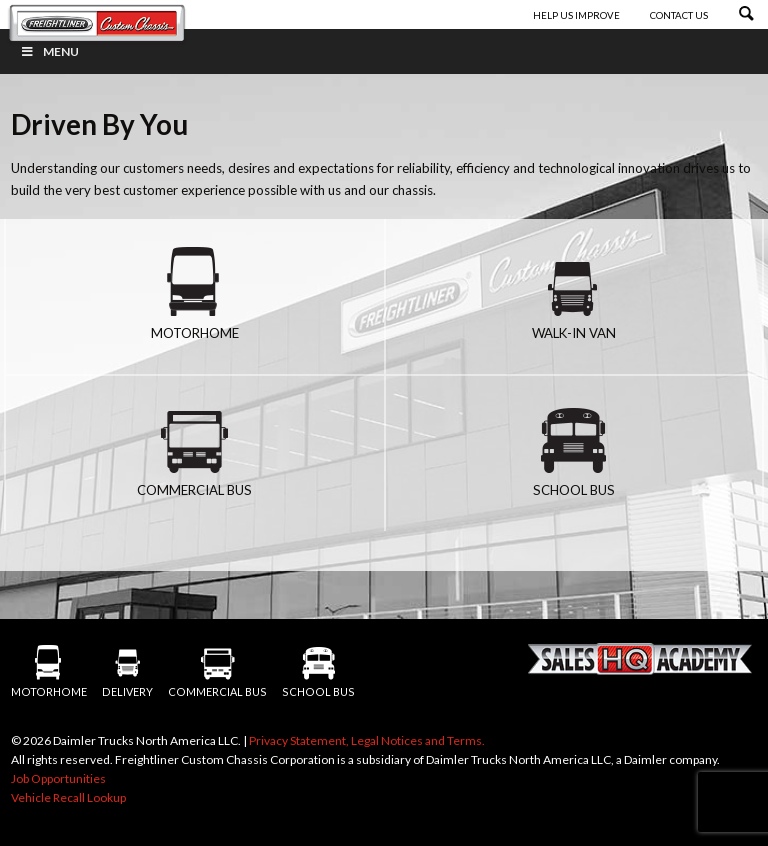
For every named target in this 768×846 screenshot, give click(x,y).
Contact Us (679, 15)
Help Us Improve (577, 15)
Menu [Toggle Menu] (49, 51)
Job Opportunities (58, 778)
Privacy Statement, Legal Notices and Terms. (367, 740)
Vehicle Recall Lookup (68, 797)
